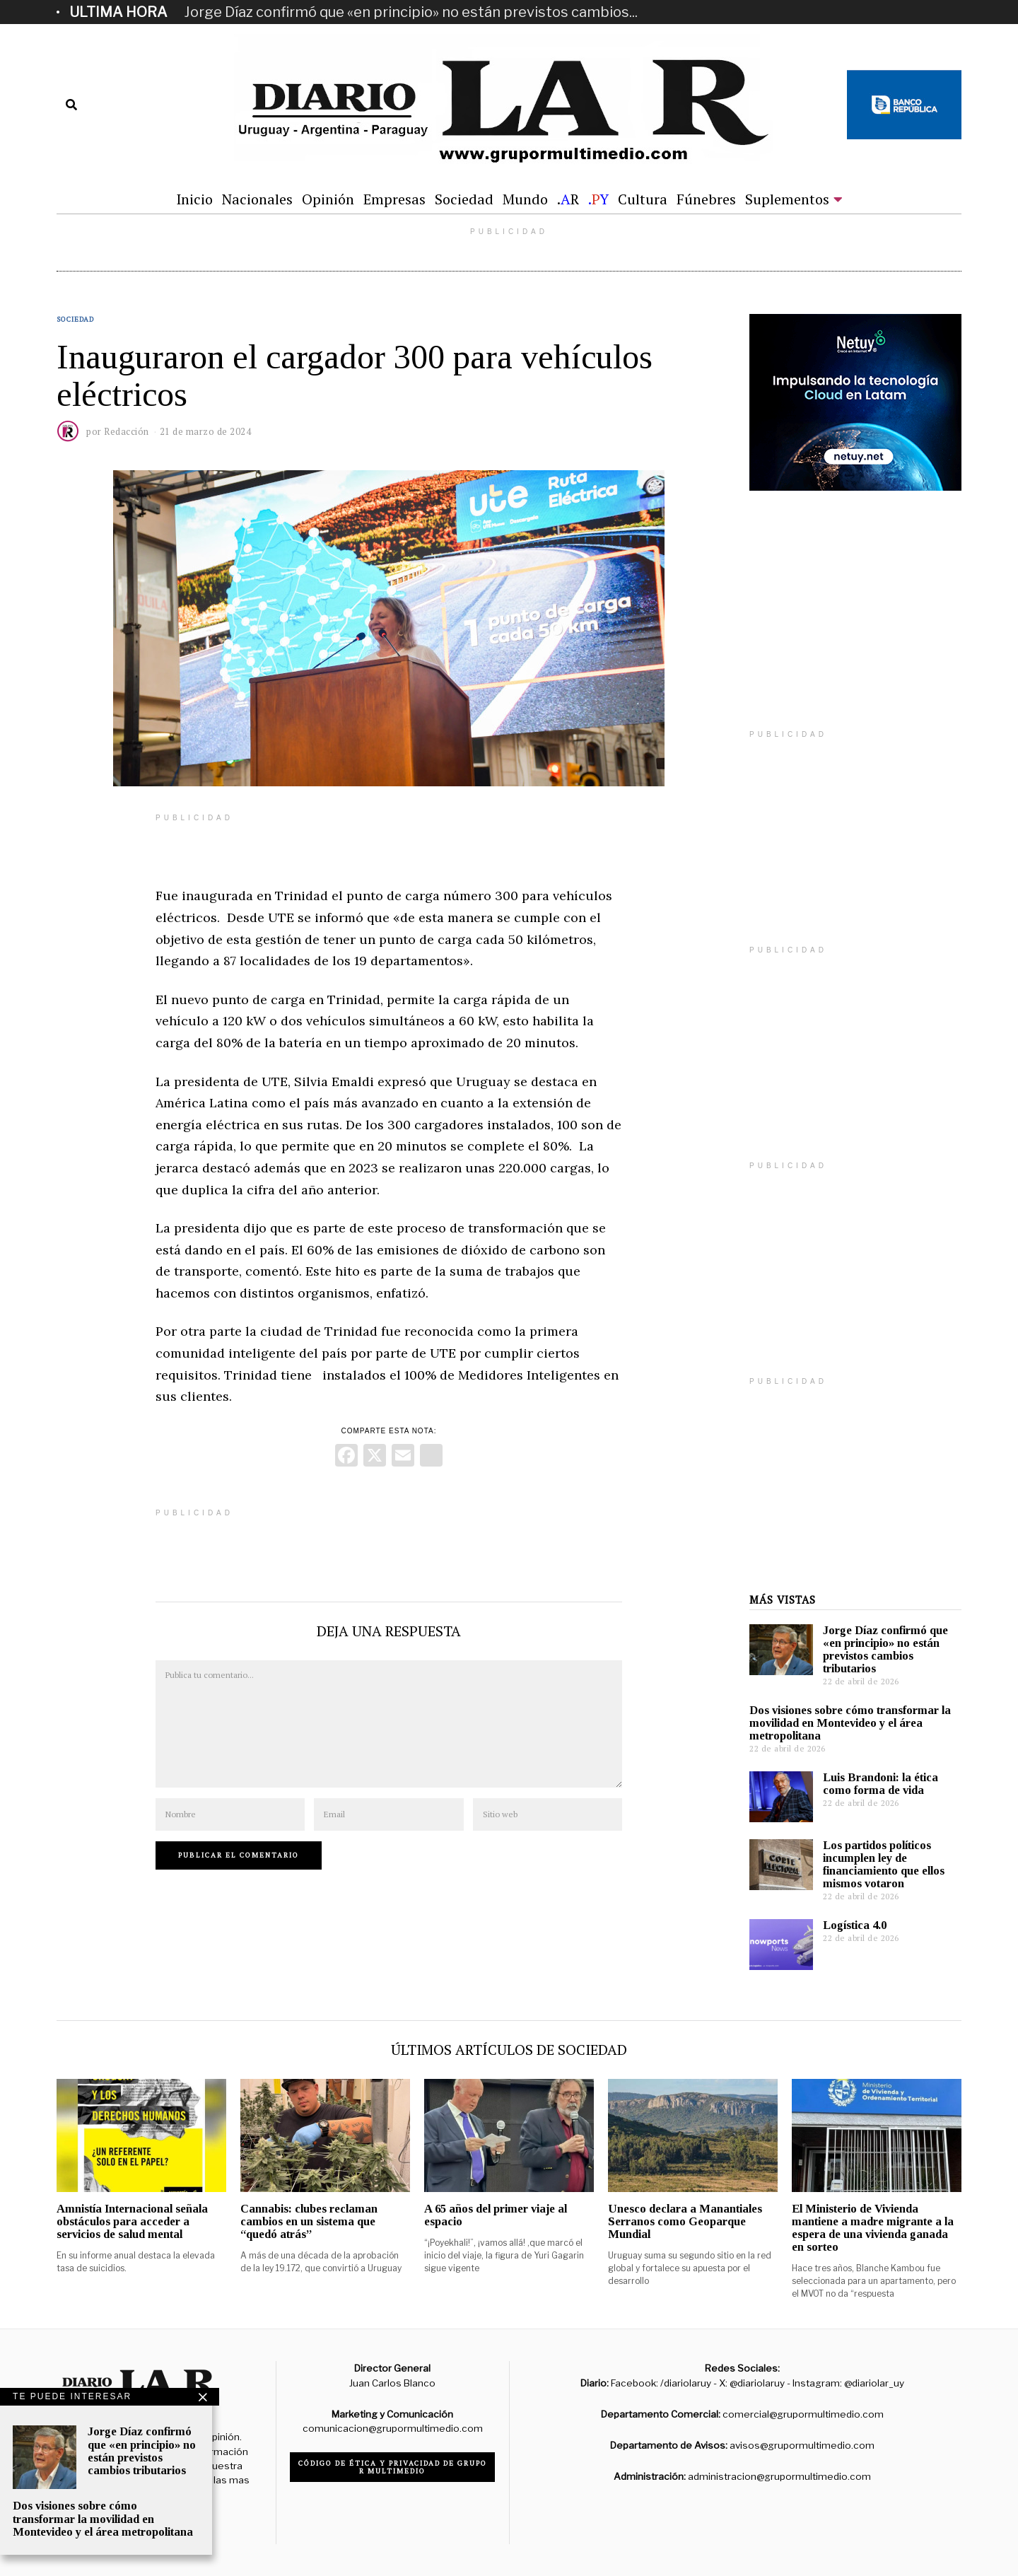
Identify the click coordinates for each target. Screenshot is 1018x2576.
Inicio (194, 199)
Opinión (328, 199)
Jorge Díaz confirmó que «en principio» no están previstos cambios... (411, 12)
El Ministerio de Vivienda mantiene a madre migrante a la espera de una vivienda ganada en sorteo (873, 2228)
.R (568, 199)
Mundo (525, 199)
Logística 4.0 (855, 1925)
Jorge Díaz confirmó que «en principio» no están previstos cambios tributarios (885, 1649)
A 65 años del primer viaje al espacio (495, 2215)
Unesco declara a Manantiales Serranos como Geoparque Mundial (685, 2221)
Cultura (642, 199)
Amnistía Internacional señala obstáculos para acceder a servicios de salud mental (132, 2221)
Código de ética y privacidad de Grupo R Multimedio (392, 2467)
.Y (598, 199)
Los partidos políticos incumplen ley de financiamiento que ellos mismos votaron (883, 1864)
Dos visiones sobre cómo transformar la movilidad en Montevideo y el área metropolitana (850, 1722)
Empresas (394, 199)
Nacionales (257, 199)
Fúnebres (706, 199)
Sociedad (464, 199)
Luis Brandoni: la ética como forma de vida (880, 1784)
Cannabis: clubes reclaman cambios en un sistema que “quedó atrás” (309, 2221)
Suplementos (787, 199)
